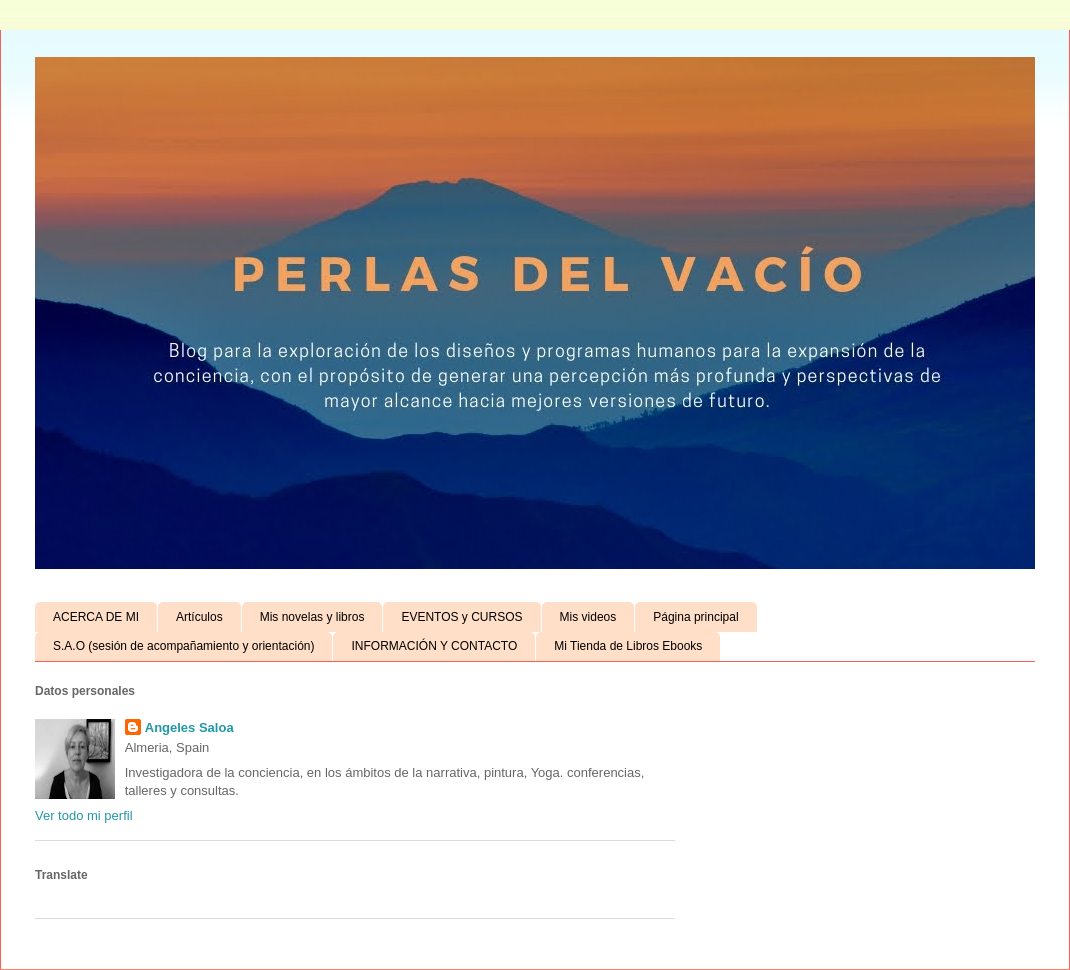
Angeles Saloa (189, 727)
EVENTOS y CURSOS (461, 617)
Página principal (695, 617)
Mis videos (588, 617)
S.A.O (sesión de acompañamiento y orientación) (183, 646)
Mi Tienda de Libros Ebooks (628, 646)
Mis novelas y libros (312, 617)
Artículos (199, 617)
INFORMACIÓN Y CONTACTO (434, 646)
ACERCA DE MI (96, 617)
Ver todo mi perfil (84, 815)
